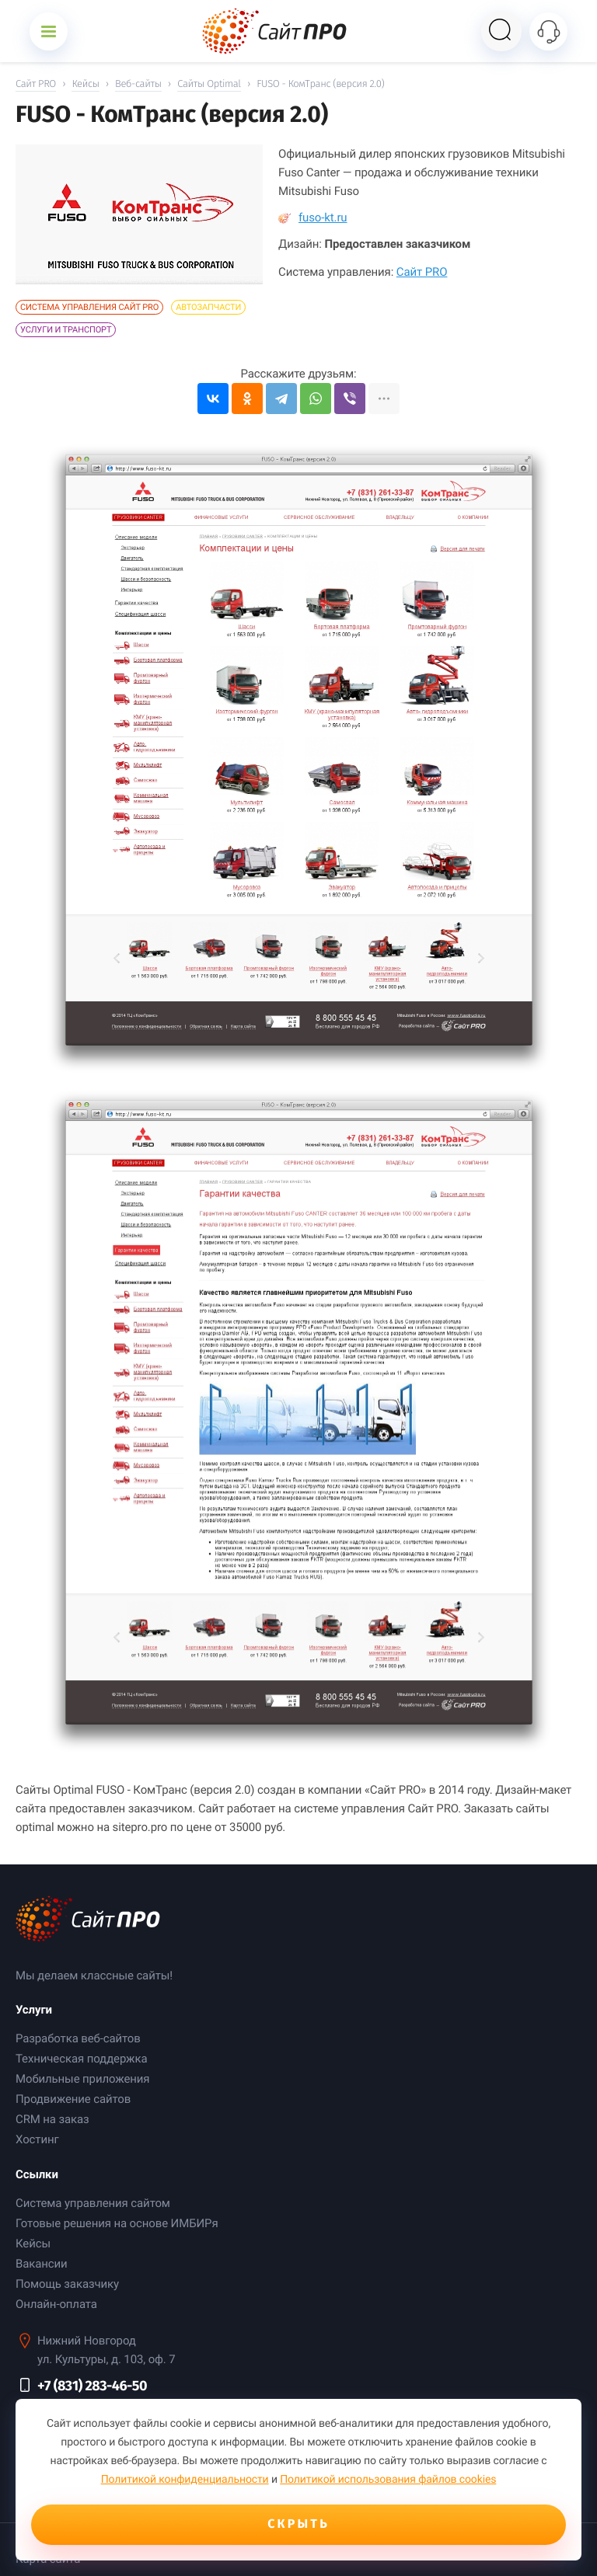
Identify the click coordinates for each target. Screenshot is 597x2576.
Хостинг (37, 2139)
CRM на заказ (52, 2119)
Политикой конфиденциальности (185, 2479)
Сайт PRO (422, 272)
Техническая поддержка (81, 2059)
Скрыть (298, 2524)
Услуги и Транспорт (65, 330)
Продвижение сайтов (73, 2099)
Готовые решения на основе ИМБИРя (117, 2223)
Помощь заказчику (67, 2284)
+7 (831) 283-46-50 (92, 2385)
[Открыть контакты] (548, 31)
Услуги (34, 2010)
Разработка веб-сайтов (78, 2038)
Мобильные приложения (82, 2079)
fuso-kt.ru (312, 218)
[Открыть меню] (49, 31)
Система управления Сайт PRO (89, 307)
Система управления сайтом (93, 2203)
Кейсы (33, 2244)
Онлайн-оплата (56, 2304)
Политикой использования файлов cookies (388, 2479)
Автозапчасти (208, 307)
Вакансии (42, 2264)
